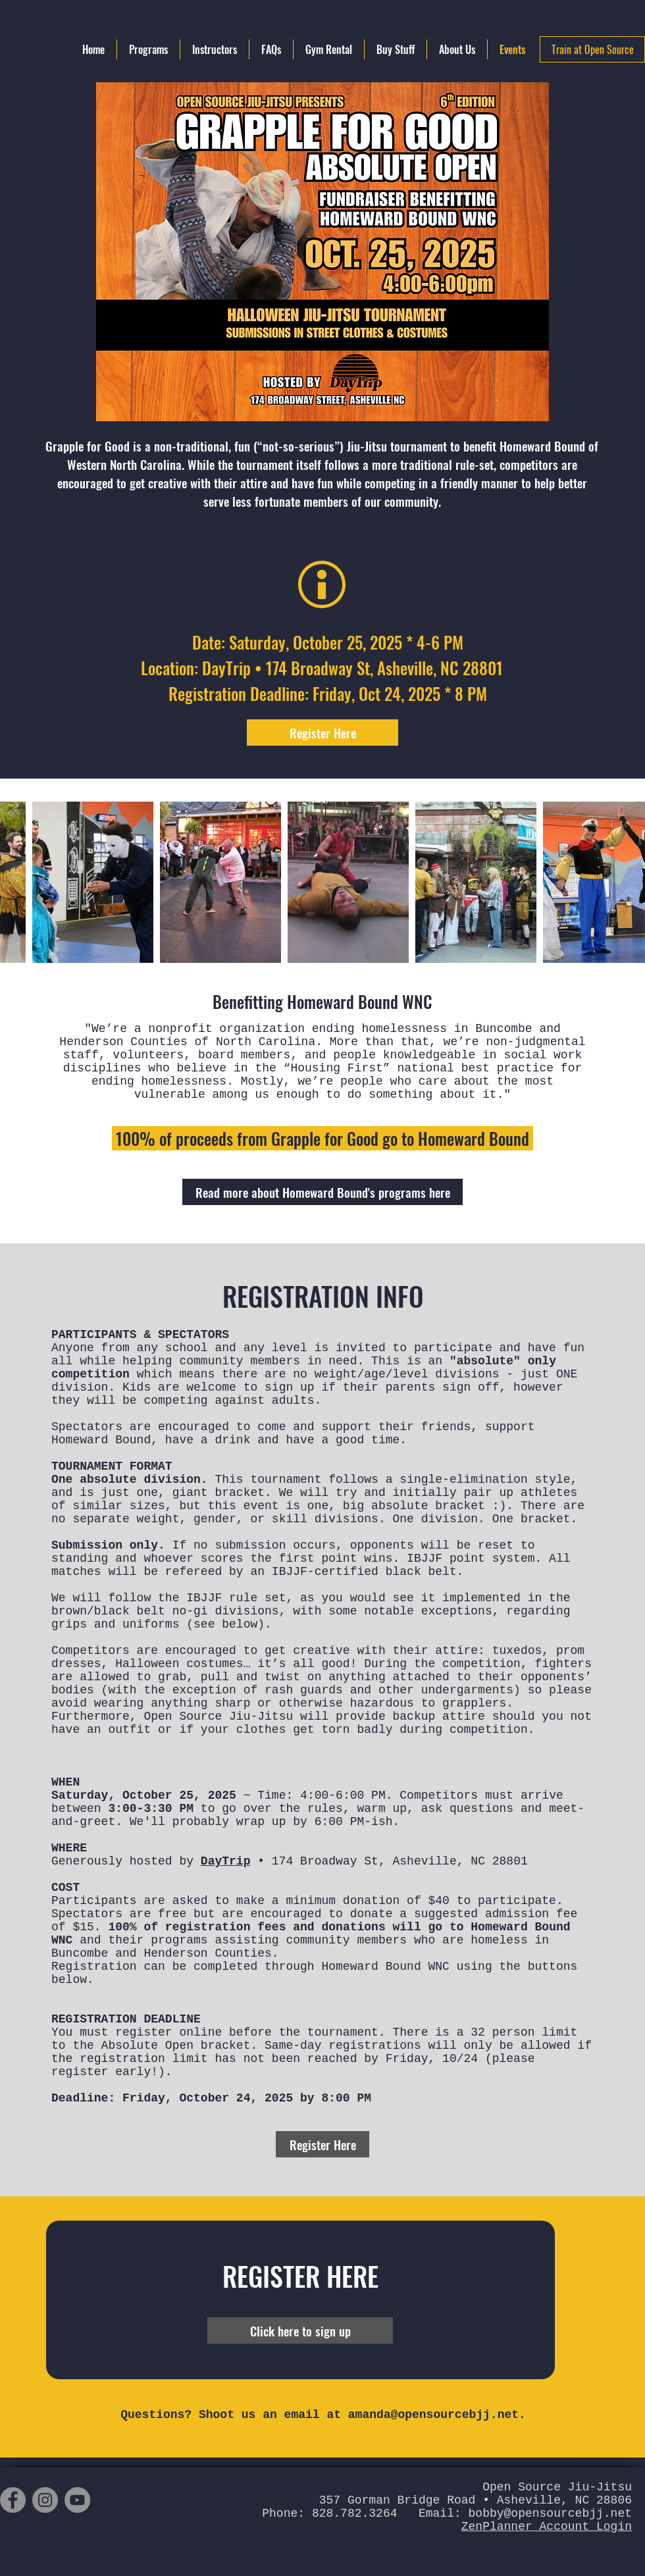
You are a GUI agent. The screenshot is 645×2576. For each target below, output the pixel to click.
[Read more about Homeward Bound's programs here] (322, 1192)
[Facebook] (13, 2500)
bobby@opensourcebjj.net (550, 2513)
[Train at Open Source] (592, 49)
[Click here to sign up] (300, 2330)
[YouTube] (77, 2500)
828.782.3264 (355, 2513)
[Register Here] (322, 732)
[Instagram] (45, 2500)
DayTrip (226, 1861)
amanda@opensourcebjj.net (433, 2414)
